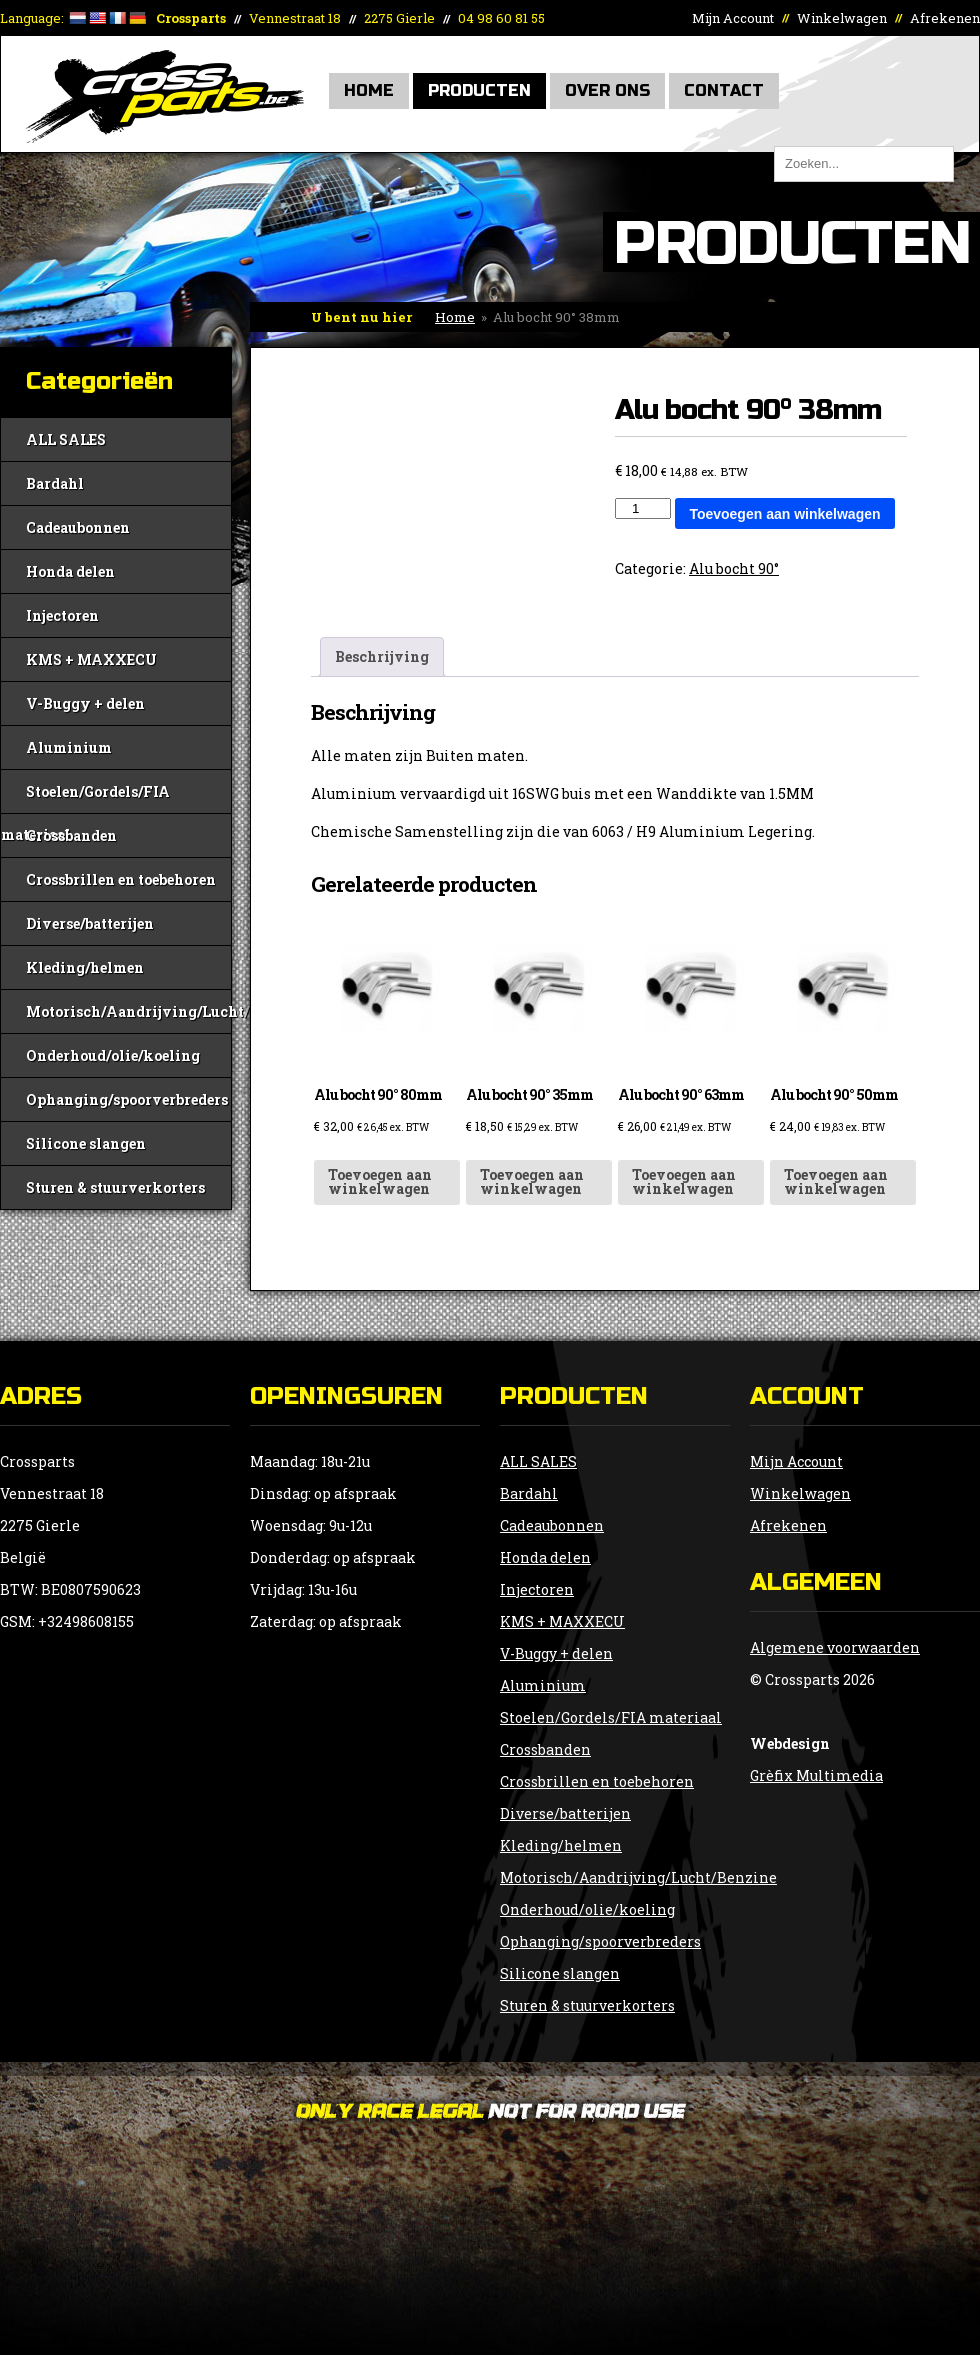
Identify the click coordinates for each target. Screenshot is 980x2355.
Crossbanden (71, 835)
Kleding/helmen (85, 967)
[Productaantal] (643, 508)
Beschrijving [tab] (382, 656)
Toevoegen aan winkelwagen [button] (380, 1181)
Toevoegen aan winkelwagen (784, 514)
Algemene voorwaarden (835, 1647)
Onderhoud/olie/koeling (113, 1055)
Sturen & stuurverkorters (115, 1187)
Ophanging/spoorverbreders (127, 1099)
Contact (724, 90)
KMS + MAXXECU (91, 659)
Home (369, 90)
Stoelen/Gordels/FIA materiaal (85, 797)
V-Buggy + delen (85, 703)
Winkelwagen (842, 18)
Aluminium (69, 747)
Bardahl (55, 483)
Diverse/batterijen (90, 923)
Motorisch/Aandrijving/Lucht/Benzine (128, 1011)
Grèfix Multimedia (816, 1775)
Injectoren (62, 615)
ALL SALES (66, 439)
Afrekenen (945, 18)
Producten (479, 90)
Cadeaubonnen (78, 527)
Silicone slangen (86, 1143)
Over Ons (607, 90)
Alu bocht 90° (734, 568)
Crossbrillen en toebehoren (121, 879)
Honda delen (70, 571)
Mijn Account (733, 18)
